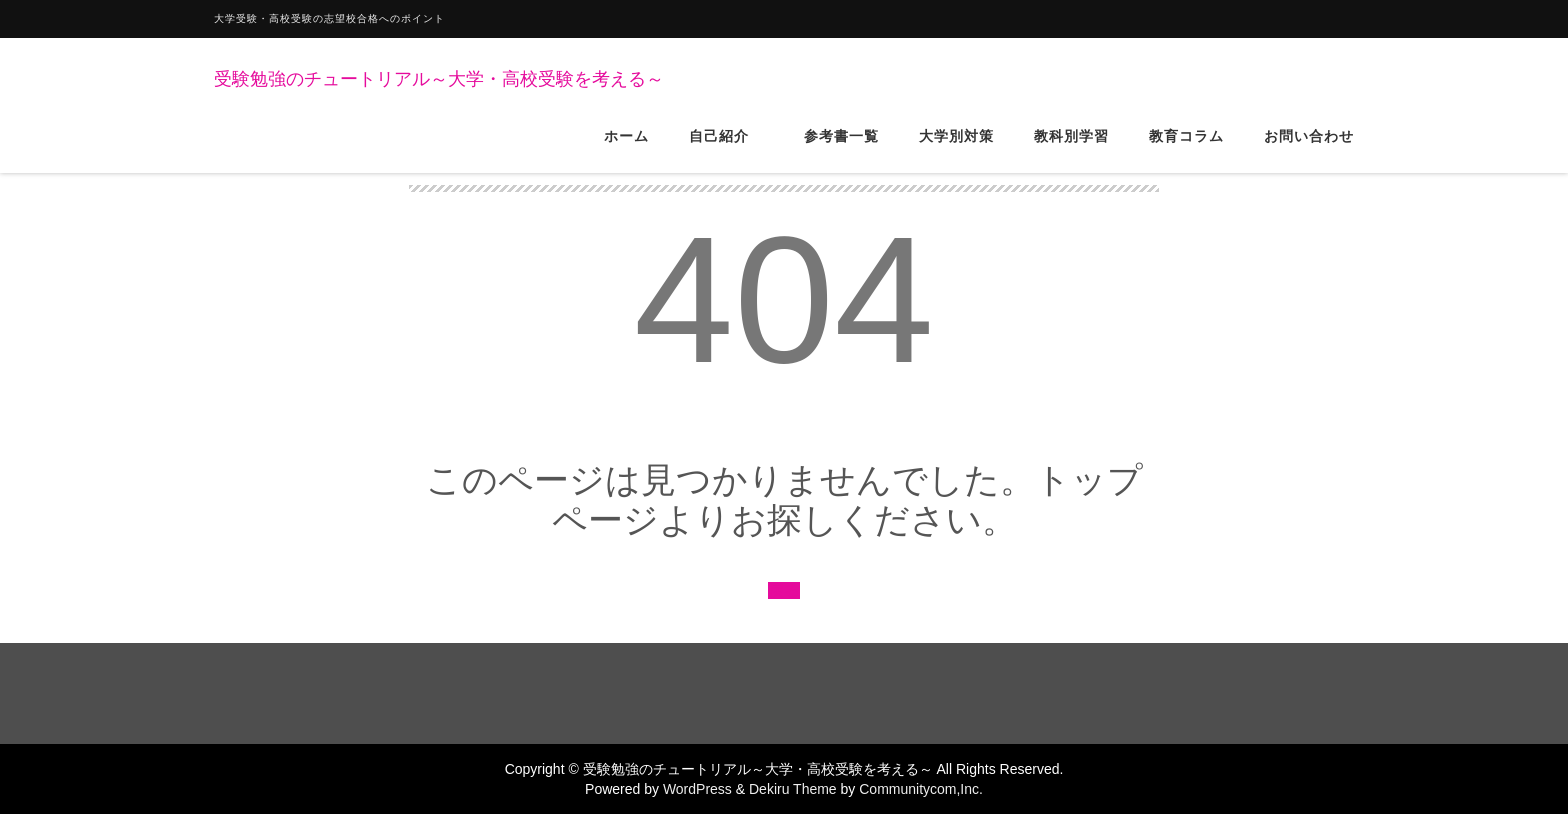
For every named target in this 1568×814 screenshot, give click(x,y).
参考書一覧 (841, 149)
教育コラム (1186, 149)
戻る (784, 590)
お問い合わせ (1309, 149)
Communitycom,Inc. (921, 789)
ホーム (626, 149)
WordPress (697, 789)
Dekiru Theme (793, 789)
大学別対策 (956, 149)
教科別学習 (1071, 149)
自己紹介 (726, 149)
